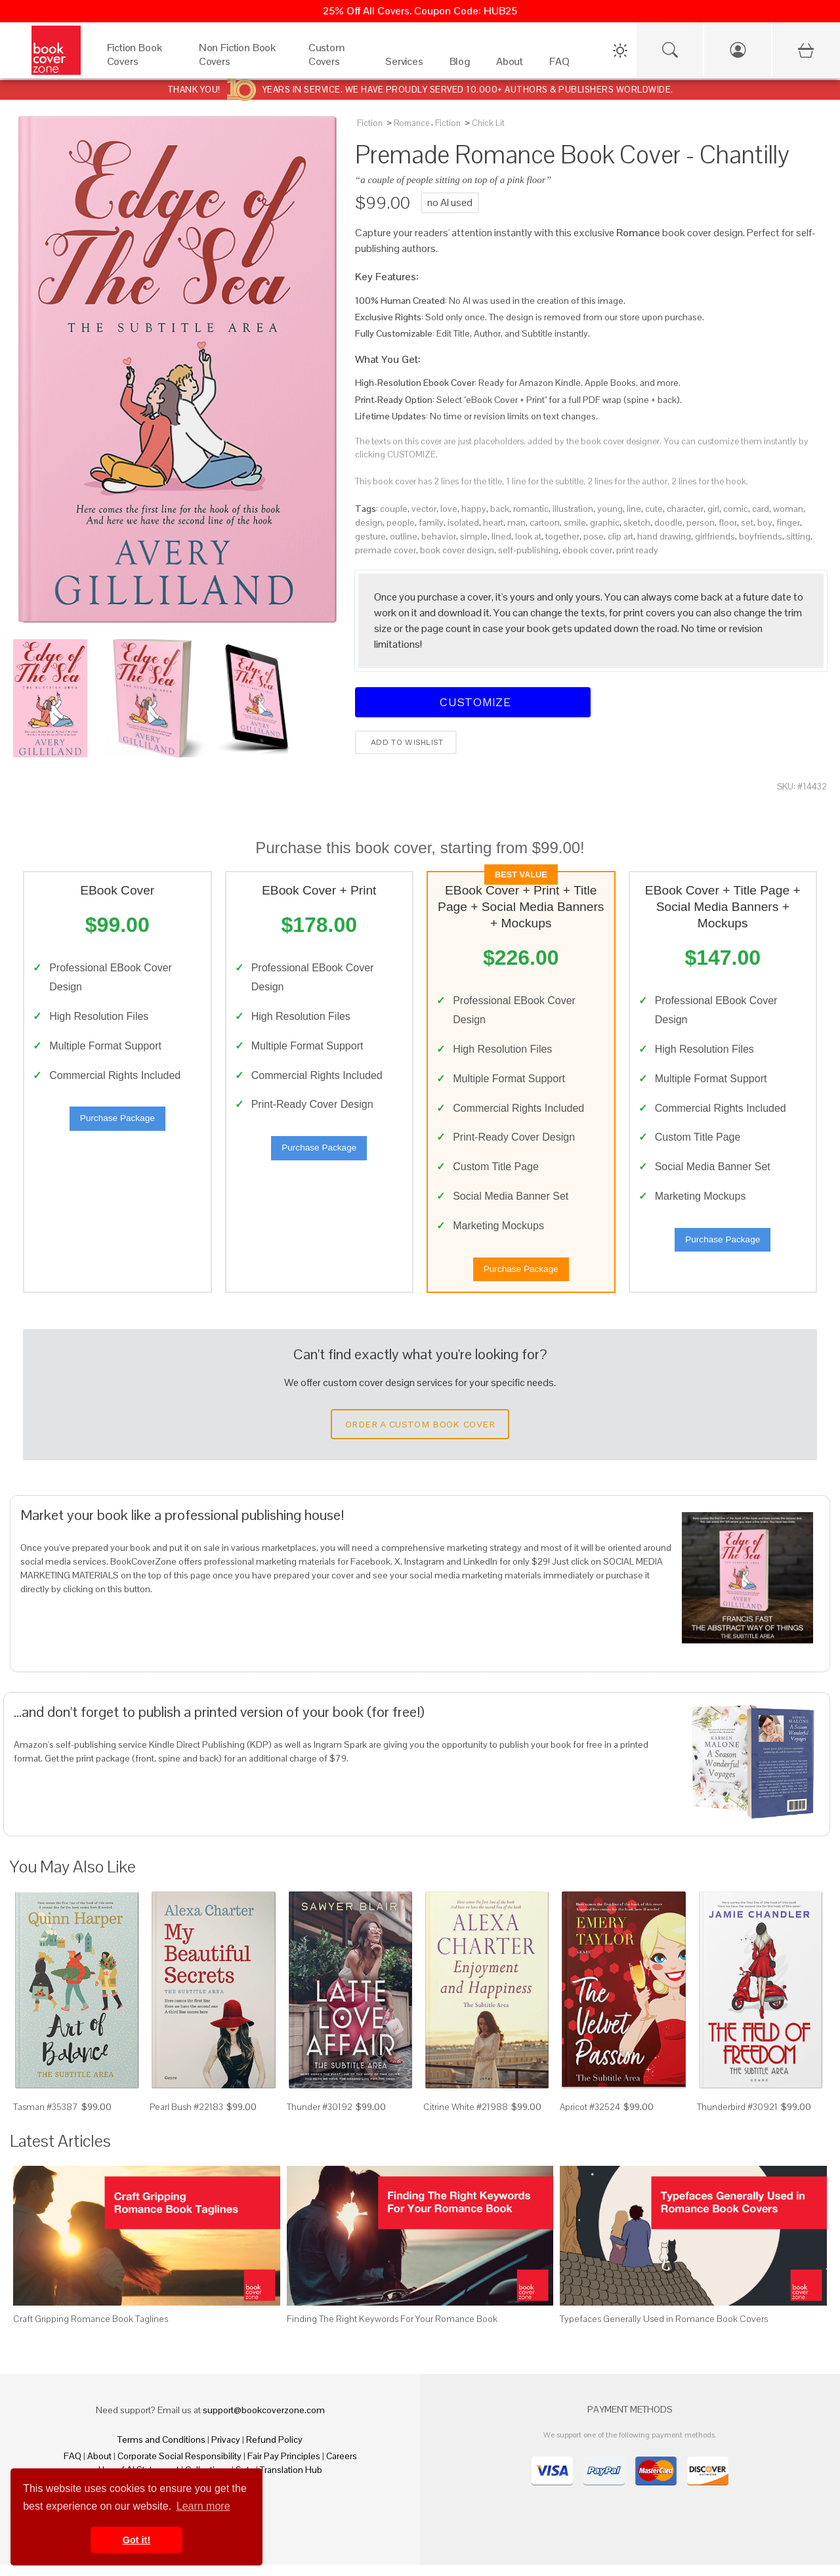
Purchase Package (117, 1124)
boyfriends (760, 536)
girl (713, 509)
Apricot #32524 (590, 2118)
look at (528, 536)
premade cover (385, 550)
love (448, 509)
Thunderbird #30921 (737, 2118)
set (747, 522)
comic (735, 509)
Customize (473, 702)
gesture (370, 536)
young (610, 509)
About (99, 2467)
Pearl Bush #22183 (186, 2118)
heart (493, 522)
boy (764, 522)
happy (473, 509)
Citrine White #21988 (465, 2118)
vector (423, 509)
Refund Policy (274, 2451)
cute (654, 509)
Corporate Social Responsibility (179, 2467)
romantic (531, 509)
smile (575, 522)
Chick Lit (488, 123)
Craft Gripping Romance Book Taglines (90, 2330)
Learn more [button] (203, 2506)
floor (728, 522)
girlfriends (715, 536)
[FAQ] (559, 65)
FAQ (72, 2467)
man (516, 522)
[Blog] (459, 65)
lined (501, 536)
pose (593, 536)
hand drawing (664, 536)
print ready (637, 550)
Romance (411, 123)
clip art (620, 536)
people (401, 522)
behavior (438, 536)
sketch (636, 522)
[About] (509, 65)
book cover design (457, 550)
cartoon (545, 522)
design (369, 522)
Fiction (370, 123)
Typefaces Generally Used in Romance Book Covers (664, 2330)
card (760, 509)
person (700, 522)
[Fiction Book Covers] (140, 65)
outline (403, 536)
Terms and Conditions (161, 2451)
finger (788, 522)
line (634, 509)
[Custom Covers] (333, 65)
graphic (605, 522)
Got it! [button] (136, 2540)
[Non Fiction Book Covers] (240, 65)
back (499, 509)
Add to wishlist (406, 742)
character (685, 509)
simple (474, 536)
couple (394, 509)
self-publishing (528, 550)
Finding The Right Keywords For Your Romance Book (392, 2330)
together (562, 536)
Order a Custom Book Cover (420, 1435)
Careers (341, 2467)
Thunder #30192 (319, 2118)
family (431, 522)
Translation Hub (291, 2481)
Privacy (225, 2451)
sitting (798, 536)
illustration (573, 509)
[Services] (404, 65)
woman (788, 509)
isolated (463, 522)
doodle (668, 522)
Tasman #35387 (45, 2118)
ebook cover (587, 550)
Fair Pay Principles (283, 2467)
